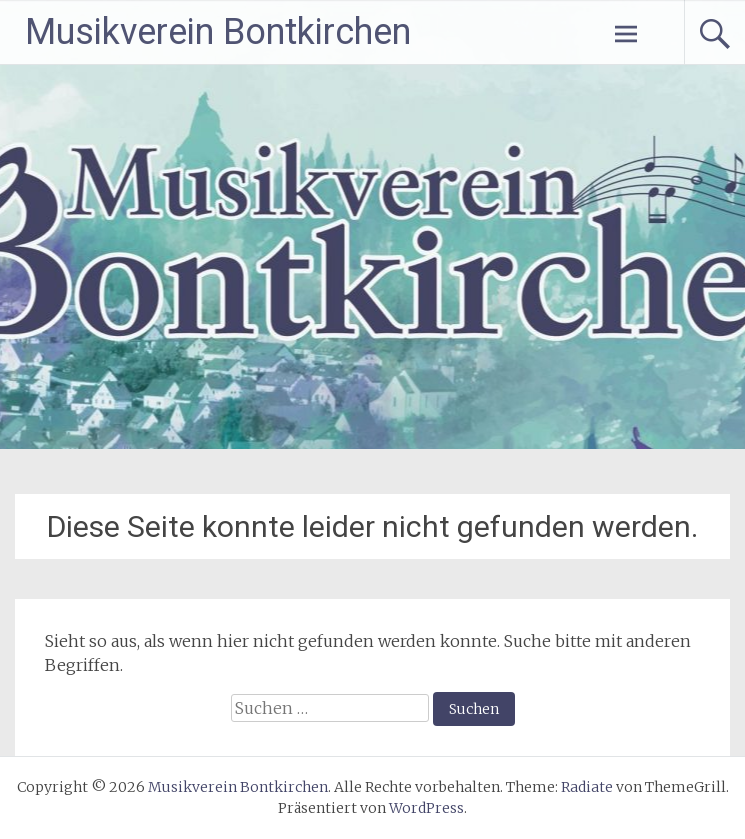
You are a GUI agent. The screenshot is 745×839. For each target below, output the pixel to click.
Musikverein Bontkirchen (218, 32)
